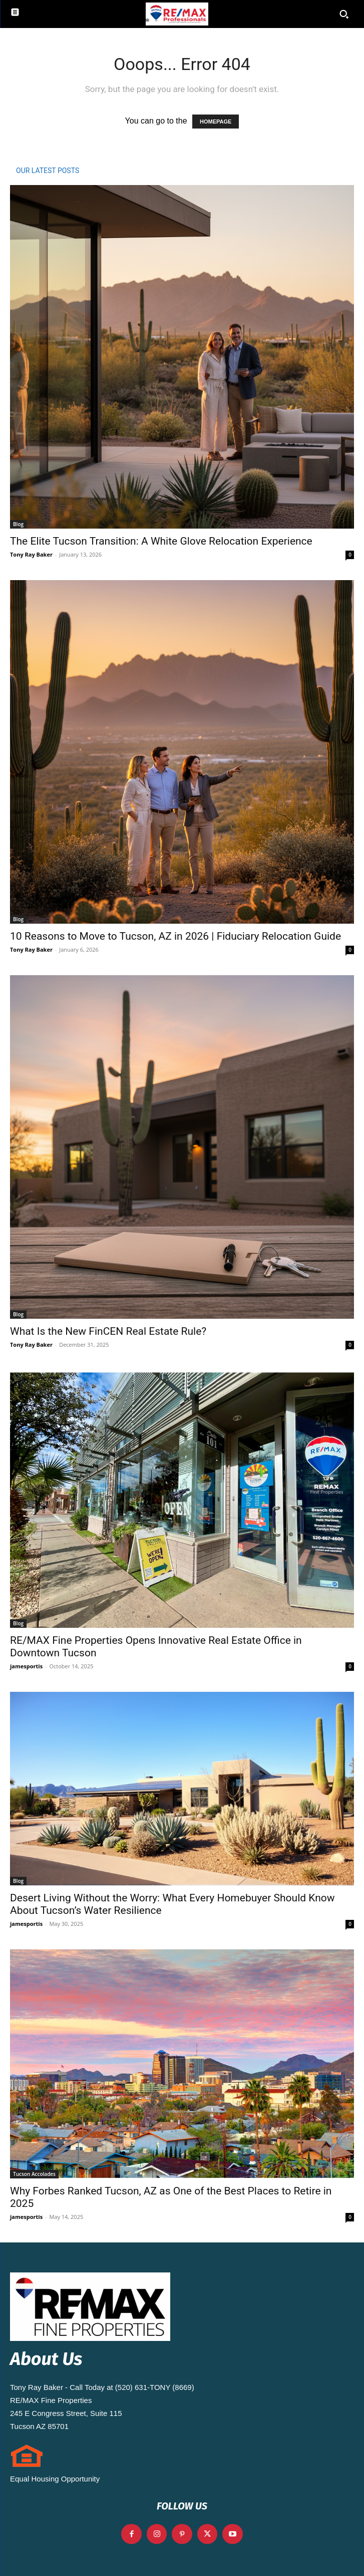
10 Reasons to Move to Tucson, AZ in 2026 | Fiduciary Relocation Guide (175, 936)
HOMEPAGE (215, 122)
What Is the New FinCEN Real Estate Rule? (108, 1331)
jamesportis (26, 1666)
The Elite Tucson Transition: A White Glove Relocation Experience (161, 541)
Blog (18, 524)
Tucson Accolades (34, 2173)
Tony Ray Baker (31, 554)
